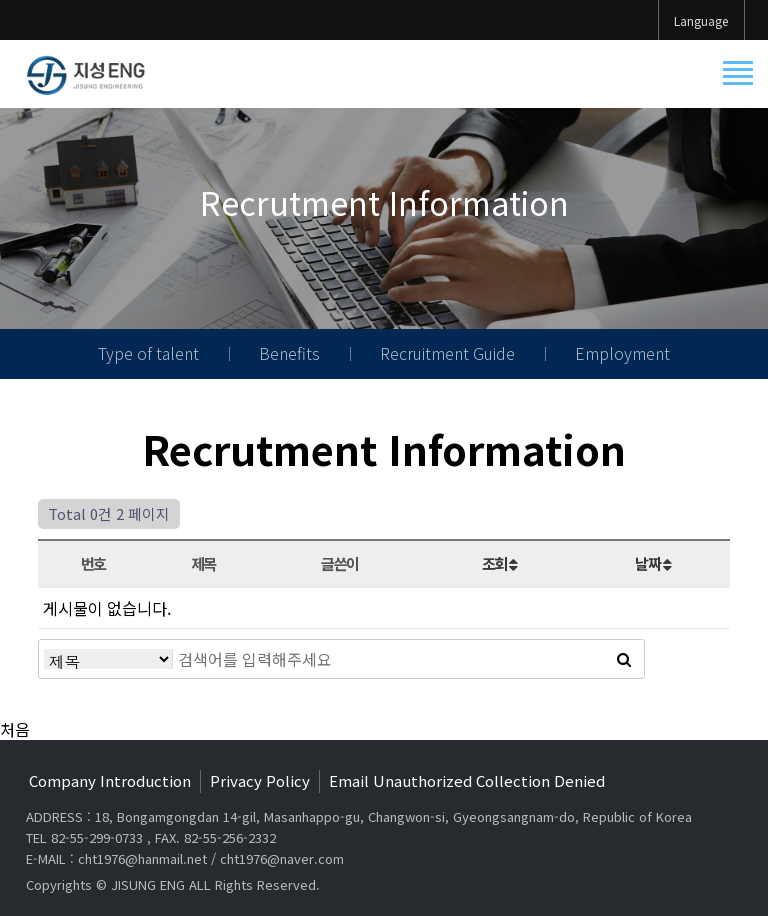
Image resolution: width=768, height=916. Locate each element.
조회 (499, 563)
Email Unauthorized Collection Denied (467, 780)
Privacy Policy (260, 780)
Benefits (289, 353)
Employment (622, 353)
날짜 (652, 563)
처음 (15, 729)
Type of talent (148, 353)
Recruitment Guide (447, 353)
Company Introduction (110, 780)
